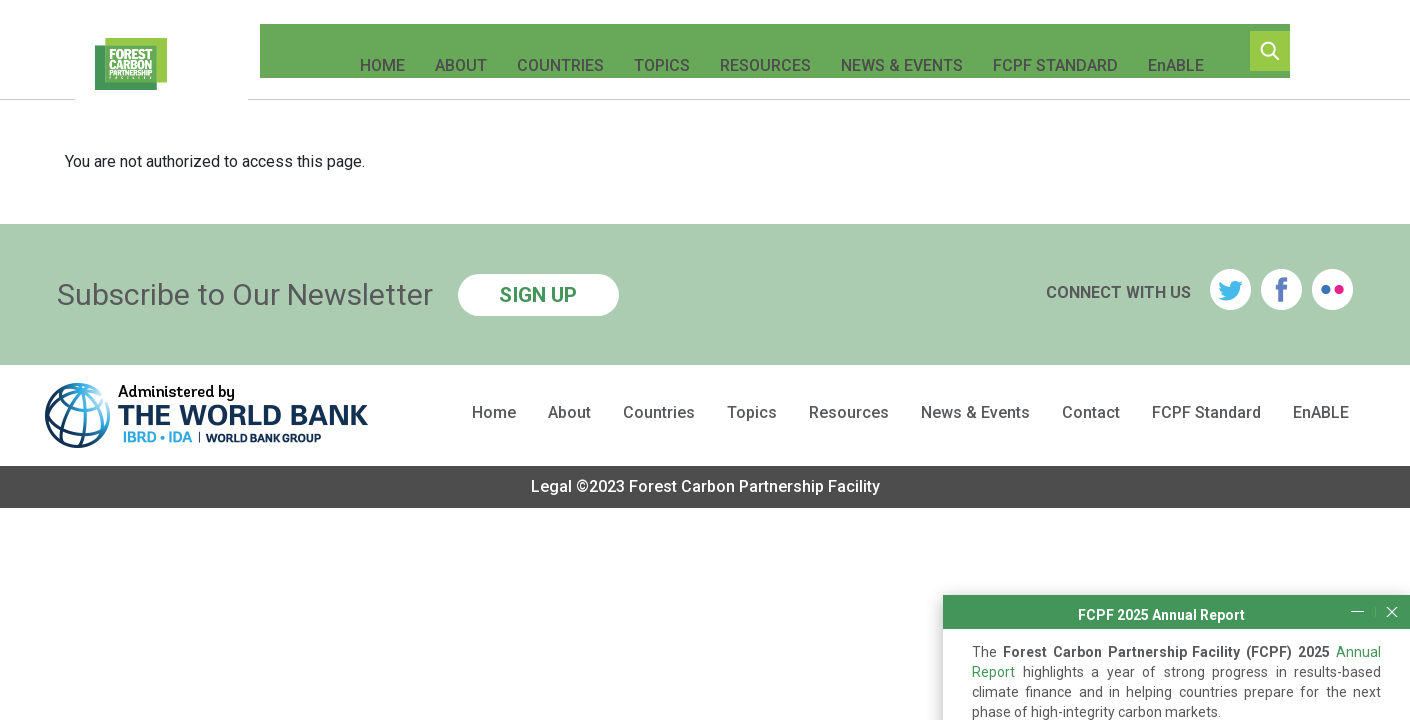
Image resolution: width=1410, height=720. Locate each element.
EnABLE (1162, 50)
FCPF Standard (1041, 50)
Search (1294, 51)
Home (368, 50)
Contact (1091, 413)
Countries (546, 50)
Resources (751, 50)
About (447, 50)
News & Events (888, 50)
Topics (648, 50)
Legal (551, 486)
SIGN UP (538, 295)
